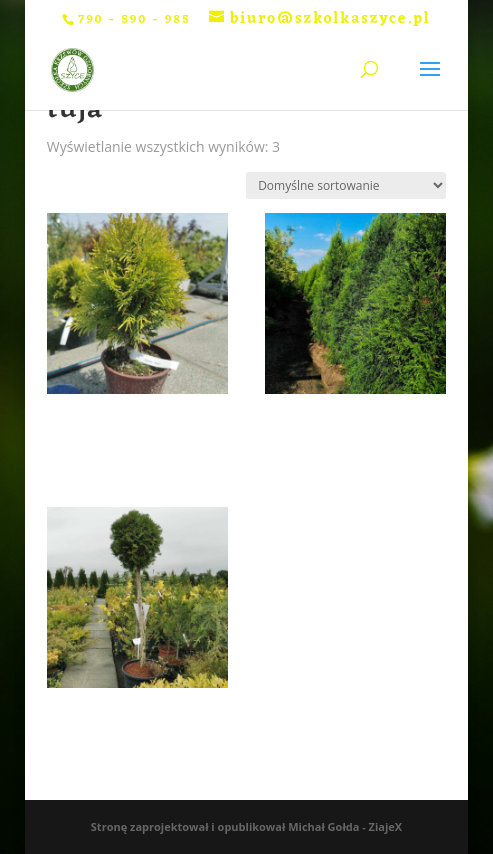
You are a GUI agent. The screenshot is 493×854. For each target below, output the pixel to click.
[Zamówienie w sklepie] (346, 185)
